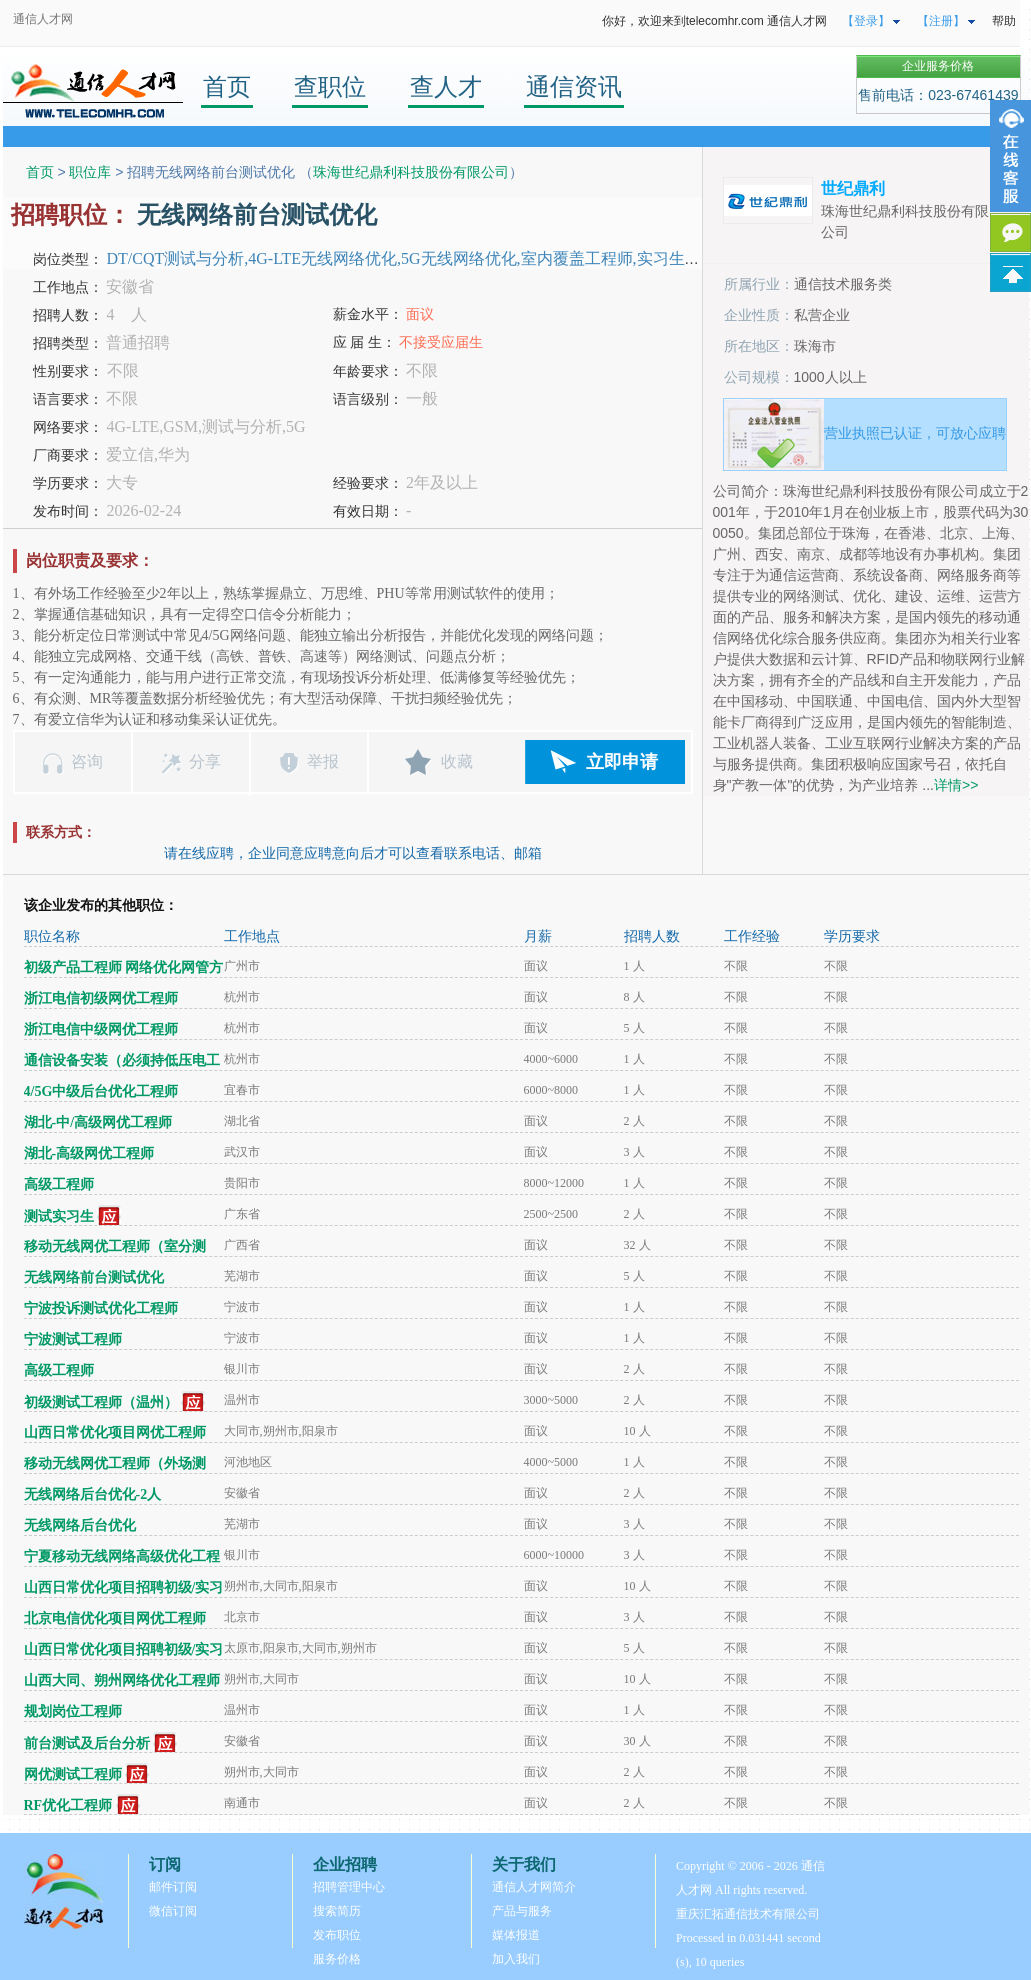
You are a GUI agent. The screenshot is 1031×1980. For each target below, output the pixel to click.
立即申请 (622, 762)
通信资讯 (574, 86)
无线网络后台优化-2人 (93, 1494)
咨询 (87, 761)
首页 (227, 86)
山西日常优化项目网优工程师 (115, 1432)
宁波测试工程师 (73, 1339)
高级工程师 (59, 1184)
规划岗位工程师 (73, 1711)
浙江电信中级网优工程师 (101, 1029)
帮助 (1004, 21)
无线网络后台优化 (80, 1525)
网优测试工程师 (73, 1774)
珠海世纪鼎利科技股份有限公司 (411, 172)
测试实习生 (59, 1216)
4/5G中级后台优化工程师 (101, 1091)
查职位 (330, 86)
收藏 (457, 761)
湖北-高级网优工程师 (89, 1153)
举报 (323, 761)
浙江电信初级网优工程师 (101, 998)
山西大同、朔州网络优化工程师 (122, 1680)
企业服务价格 (938, 66)
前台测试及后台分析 (87, 1743)
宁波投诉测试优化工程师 (101, 1308)
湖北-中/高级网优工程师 (98, 1122)
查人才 (446, 86)
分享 (205, 761)
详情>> (956, 785)
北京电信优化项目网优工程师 (115, 1618)
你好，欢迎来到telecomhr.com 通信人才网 (714, 21)
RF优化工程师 (68, 1805)
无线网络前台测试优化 (94, 1277)
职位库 (90, 172)
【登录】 (866, 21)
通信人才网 (43, 19)
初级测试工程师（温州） (101, 1402)
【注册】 (941, 21)
